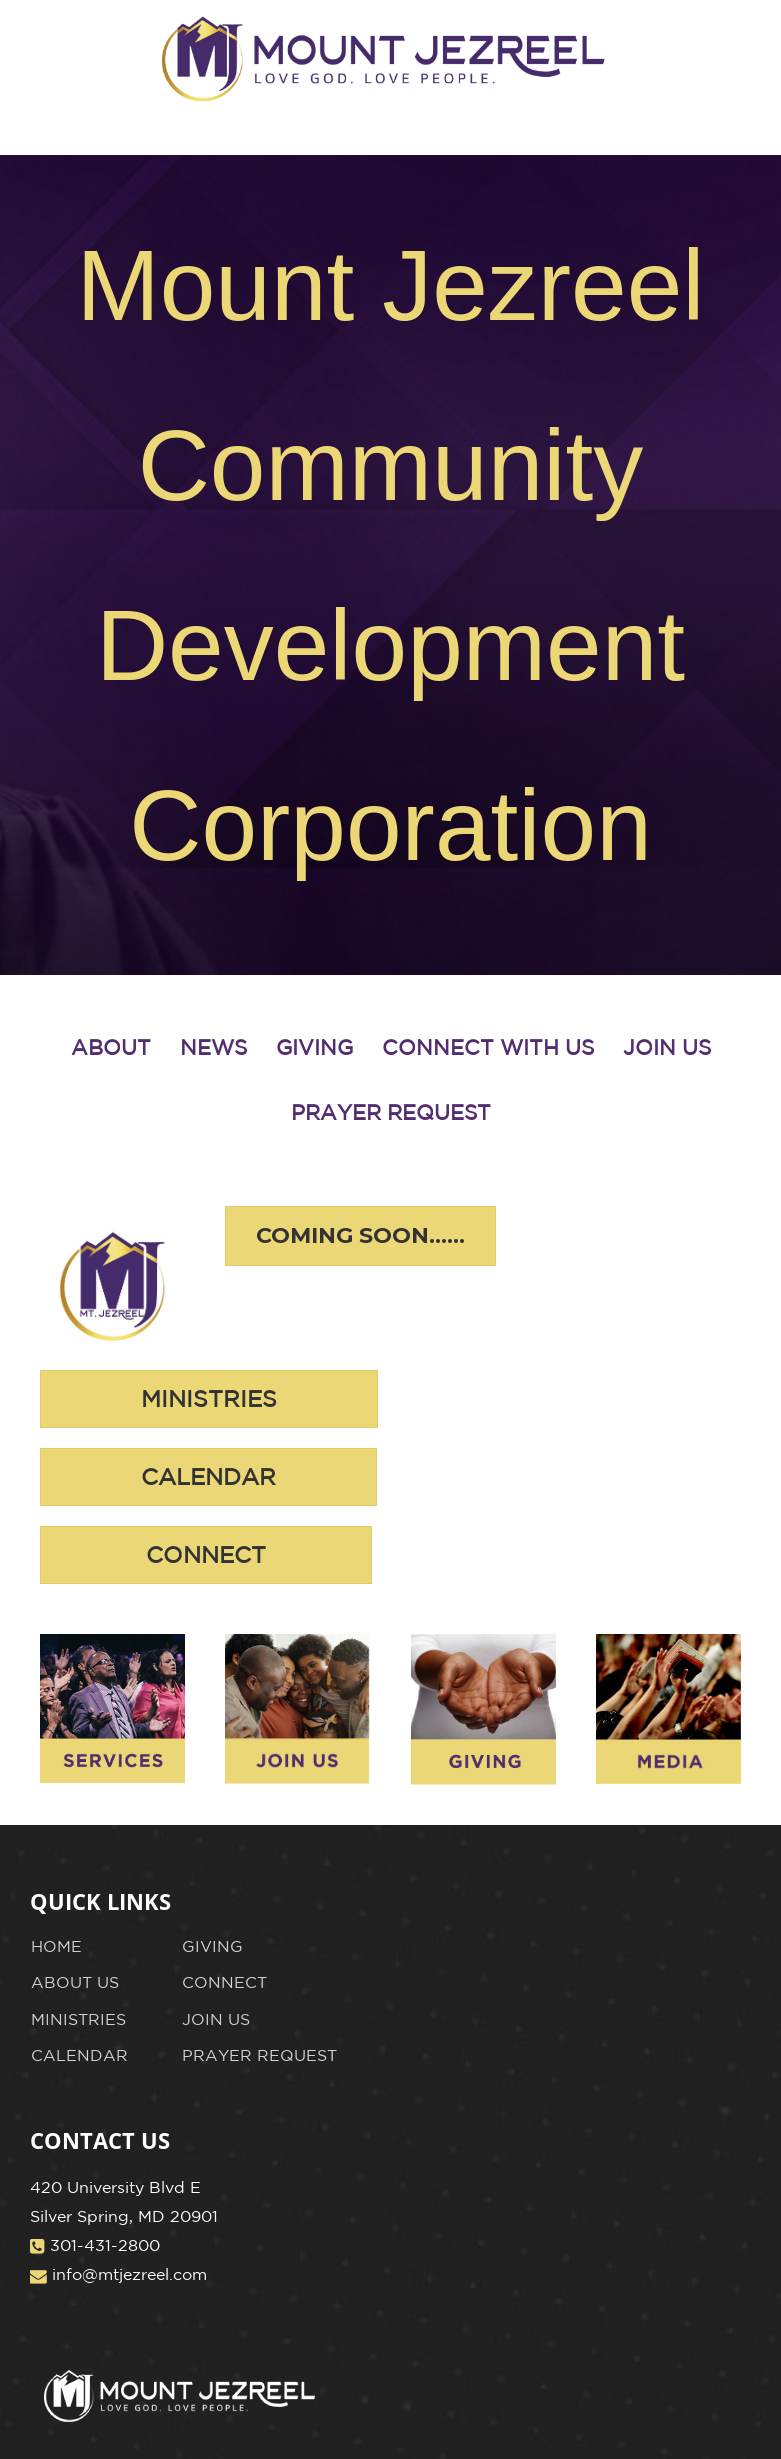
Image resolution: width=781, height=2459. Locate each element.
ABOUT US (75, 1982)
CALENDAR (79, 2055)
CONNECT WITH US (488, 1047)
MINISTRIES (78, 2019)
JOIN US (667, 1047)
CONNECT (224, 1982)
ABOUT (111, 1047)
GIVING (314, 1047)
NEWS (213, 1047)
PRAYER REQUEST (391, 1112)
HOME (56, 1946)
